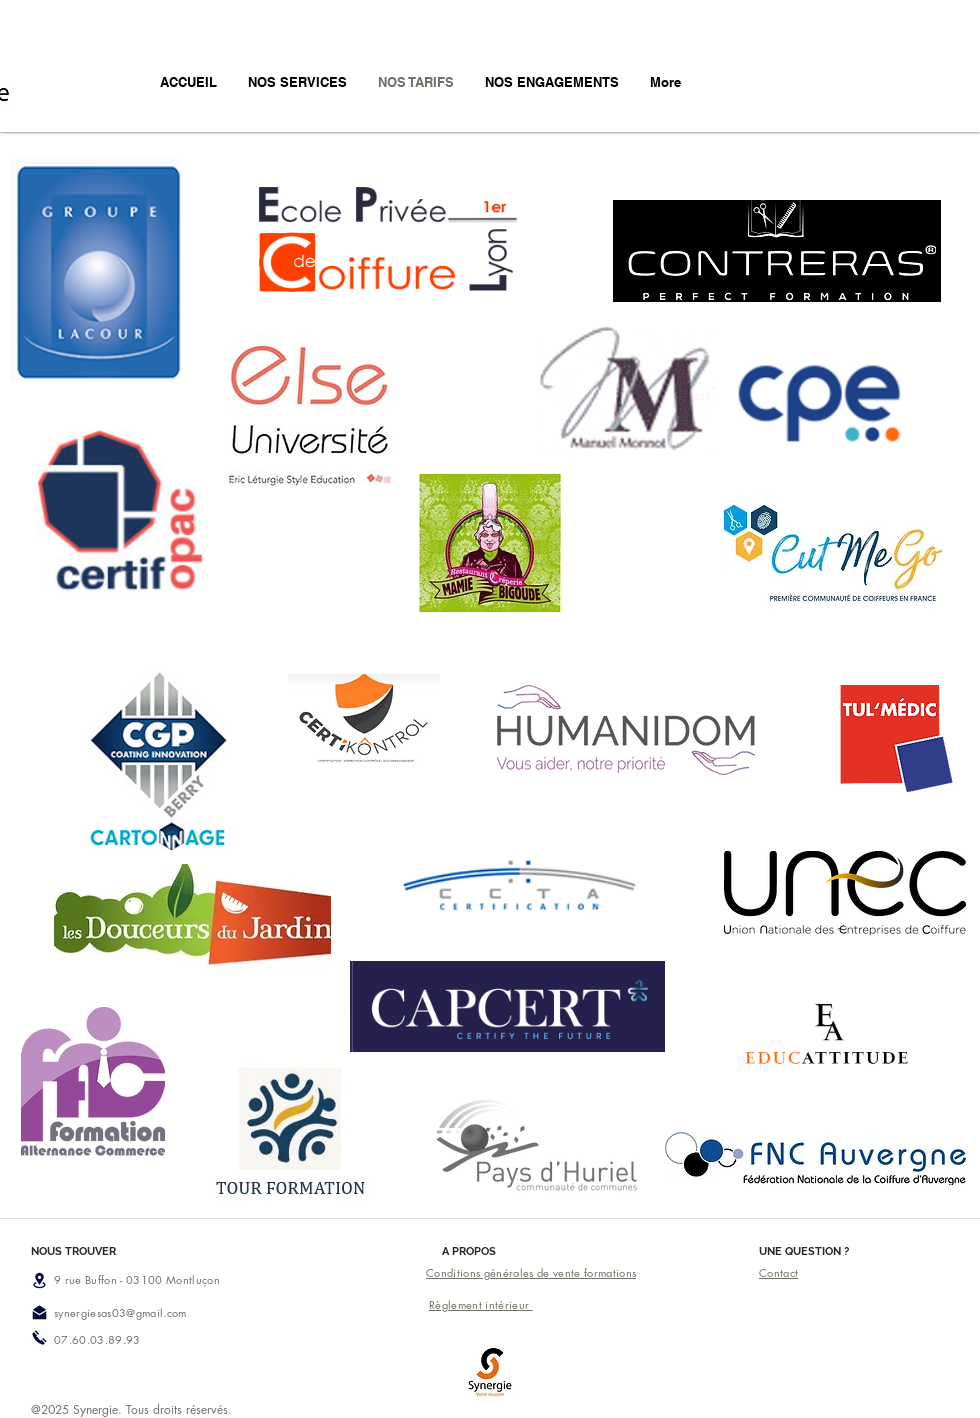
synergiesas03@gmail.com (120, 1312)
